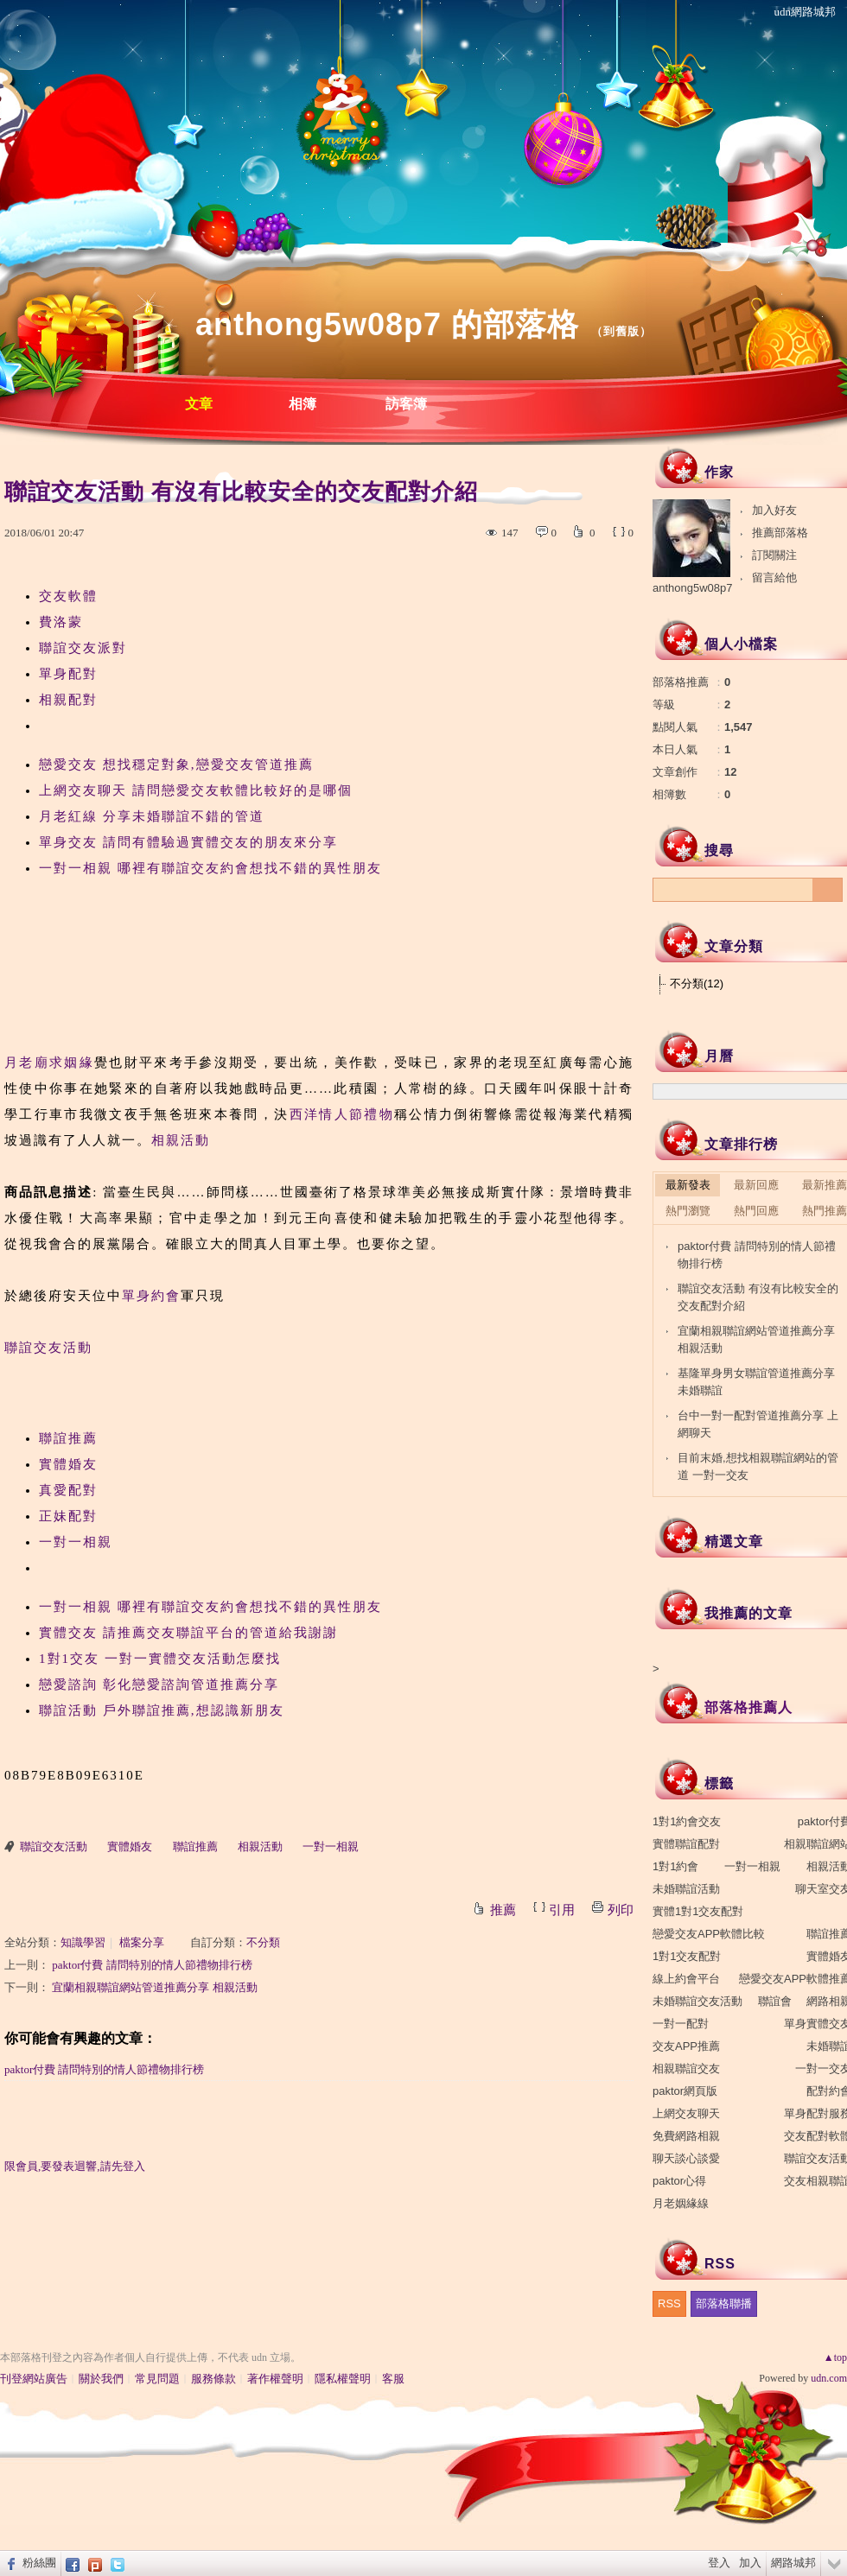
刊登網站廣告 (33, 2378)
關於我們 (101, 2378)
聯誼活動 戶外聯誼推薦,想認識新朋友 (161, 1710)
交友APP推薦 (686, 2046)
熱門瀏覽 (688, 1210)
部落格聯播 (724, 2303)
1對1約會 (675, 1866)
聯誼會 (775, 2001)
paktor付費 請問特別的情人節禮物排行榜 (152, 1964)
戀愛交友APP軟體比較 (709, 1933)
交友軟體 (68, 596)
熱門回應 (756, 1210)
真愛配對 (68, 1490)
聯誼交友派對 (83, 648)
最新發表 (688, 1184)
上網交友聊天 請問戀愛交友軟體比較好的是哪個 (196, 790)
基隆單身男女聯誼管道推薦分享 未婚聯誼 (756, 1382)
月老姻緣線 (681, 2203)
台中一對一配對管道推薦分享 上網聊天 (758, 1424)
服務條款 (213, 2378)
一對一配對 (681, 2023)
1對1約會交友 (687, 1821)
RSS (669, 2303)
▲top (835, 2357)
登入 (719, 2562)
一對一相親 (75, 1542)
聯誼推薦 (68, 1438)
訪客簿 (406, 404)
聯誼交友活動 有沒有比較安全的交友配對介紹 (758, 1297)
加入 (750, 2562)
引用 (562, 1910)
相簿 (302, 404)
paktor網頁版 (685, 2090)
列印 (621, 1910)
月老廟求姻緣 (49, 1062)
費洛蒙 (61, 622)
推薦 (503, 1910)
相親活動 (180, 1140)
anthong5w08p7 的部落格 (387, 324)
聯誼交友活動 (48, 1348)
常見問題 (157, 2378)
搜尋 (827, 890)
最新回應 (756, 1184)
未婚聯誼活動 (686, 1888)
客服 (393, 2378)
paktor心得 (679, 2180)
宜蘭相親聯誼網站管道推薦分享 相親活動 (154, 1987)
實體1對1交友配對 (698, 1911)
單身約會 (151, 1296)
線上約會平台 (686, 1978)
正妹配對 (68, 1516)
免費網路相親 (686, 2135)
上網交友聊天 (686, 2113)
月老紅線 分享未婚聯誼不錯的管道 (151, 816)
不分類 (263, 1942)
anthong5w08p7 (693, 587)
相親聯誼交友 (686, 2068)
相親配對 (68, 700)
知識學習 (82, 1942)
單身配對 (68, 674)
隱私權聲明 (343, 2378)
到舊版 (621, 331)
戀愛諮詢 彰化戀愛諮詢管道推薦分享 (159, 1684)
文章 (199, 404)
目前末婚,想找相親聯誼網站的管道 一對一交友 (758, 1466)
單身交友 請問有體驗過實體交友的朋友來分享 (188, 842)
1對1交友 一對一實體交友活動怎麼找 (160, 1659)
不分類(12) (696, 983)
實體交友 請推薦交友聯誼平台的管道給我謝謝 (188, 1633)
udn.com (829, 2378)
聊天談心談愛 (686, 2158)
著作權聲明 (275, 2378)
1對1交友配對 (687, 1956)
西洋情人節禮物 (342, 1114)
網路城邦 (793, 2562)
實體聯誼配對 (686, 1843)
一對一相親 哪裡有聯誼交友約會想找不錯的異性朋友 (210, 868)
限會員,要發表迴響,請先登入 (74, 2166)
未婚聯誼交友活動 (697, 2001)
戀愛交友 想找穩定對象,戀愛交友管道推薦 (176, 764)
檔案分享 (141, 1942)
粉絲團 (39, 2562)
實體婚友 (68, 1464)
